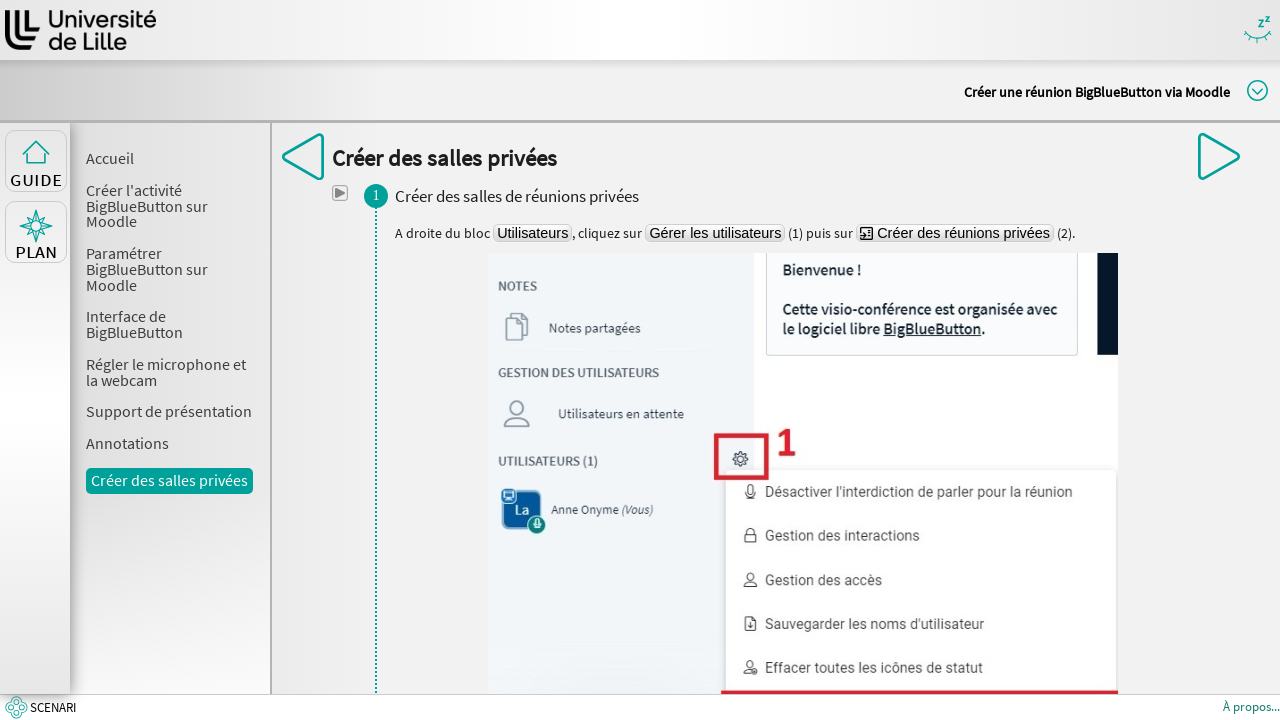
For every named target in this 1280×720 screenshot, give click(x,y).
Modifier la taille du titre (1257, 90)
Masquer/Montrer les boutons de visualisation (1257, 30)
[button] (340, 193)
